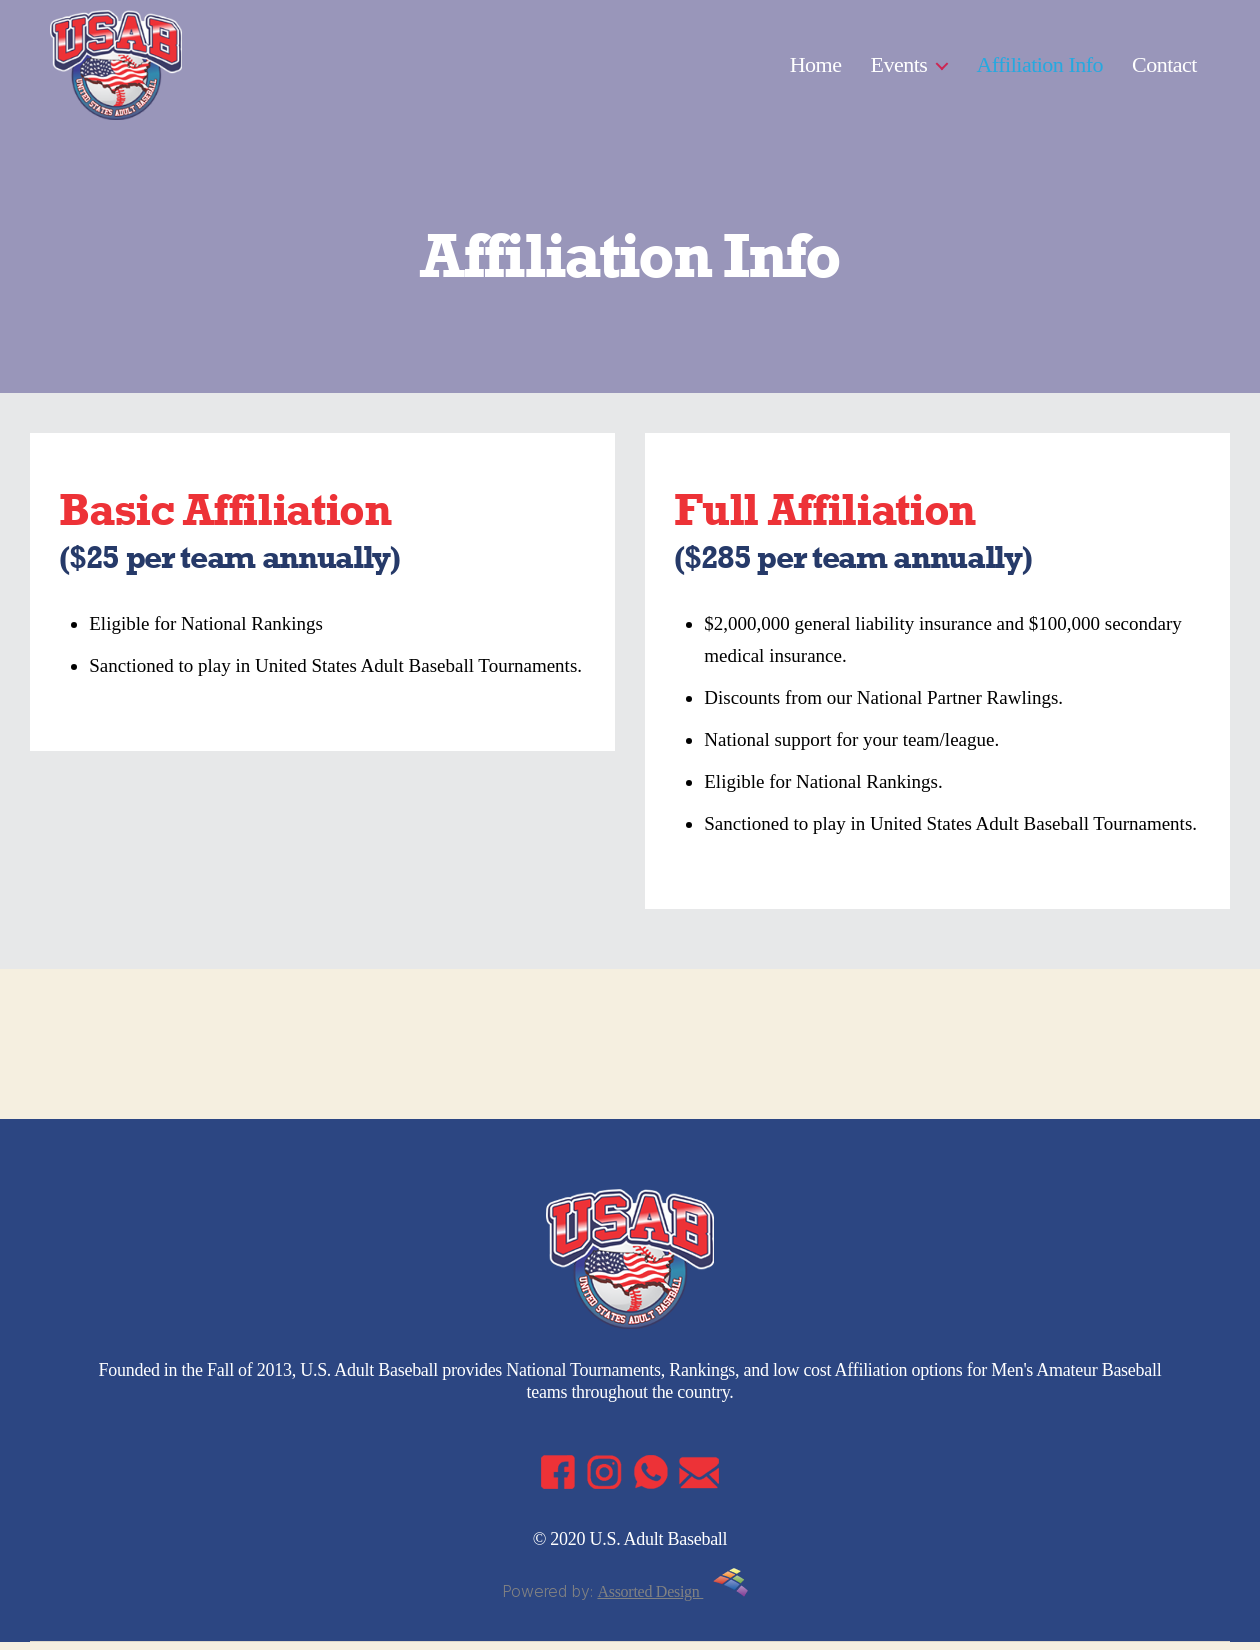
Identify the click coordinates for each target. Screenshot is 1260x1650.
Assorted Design (672, 1599)
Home (816, 67)
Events (899, 67)
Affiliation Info (1039, 67)
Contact (1164, 67)
